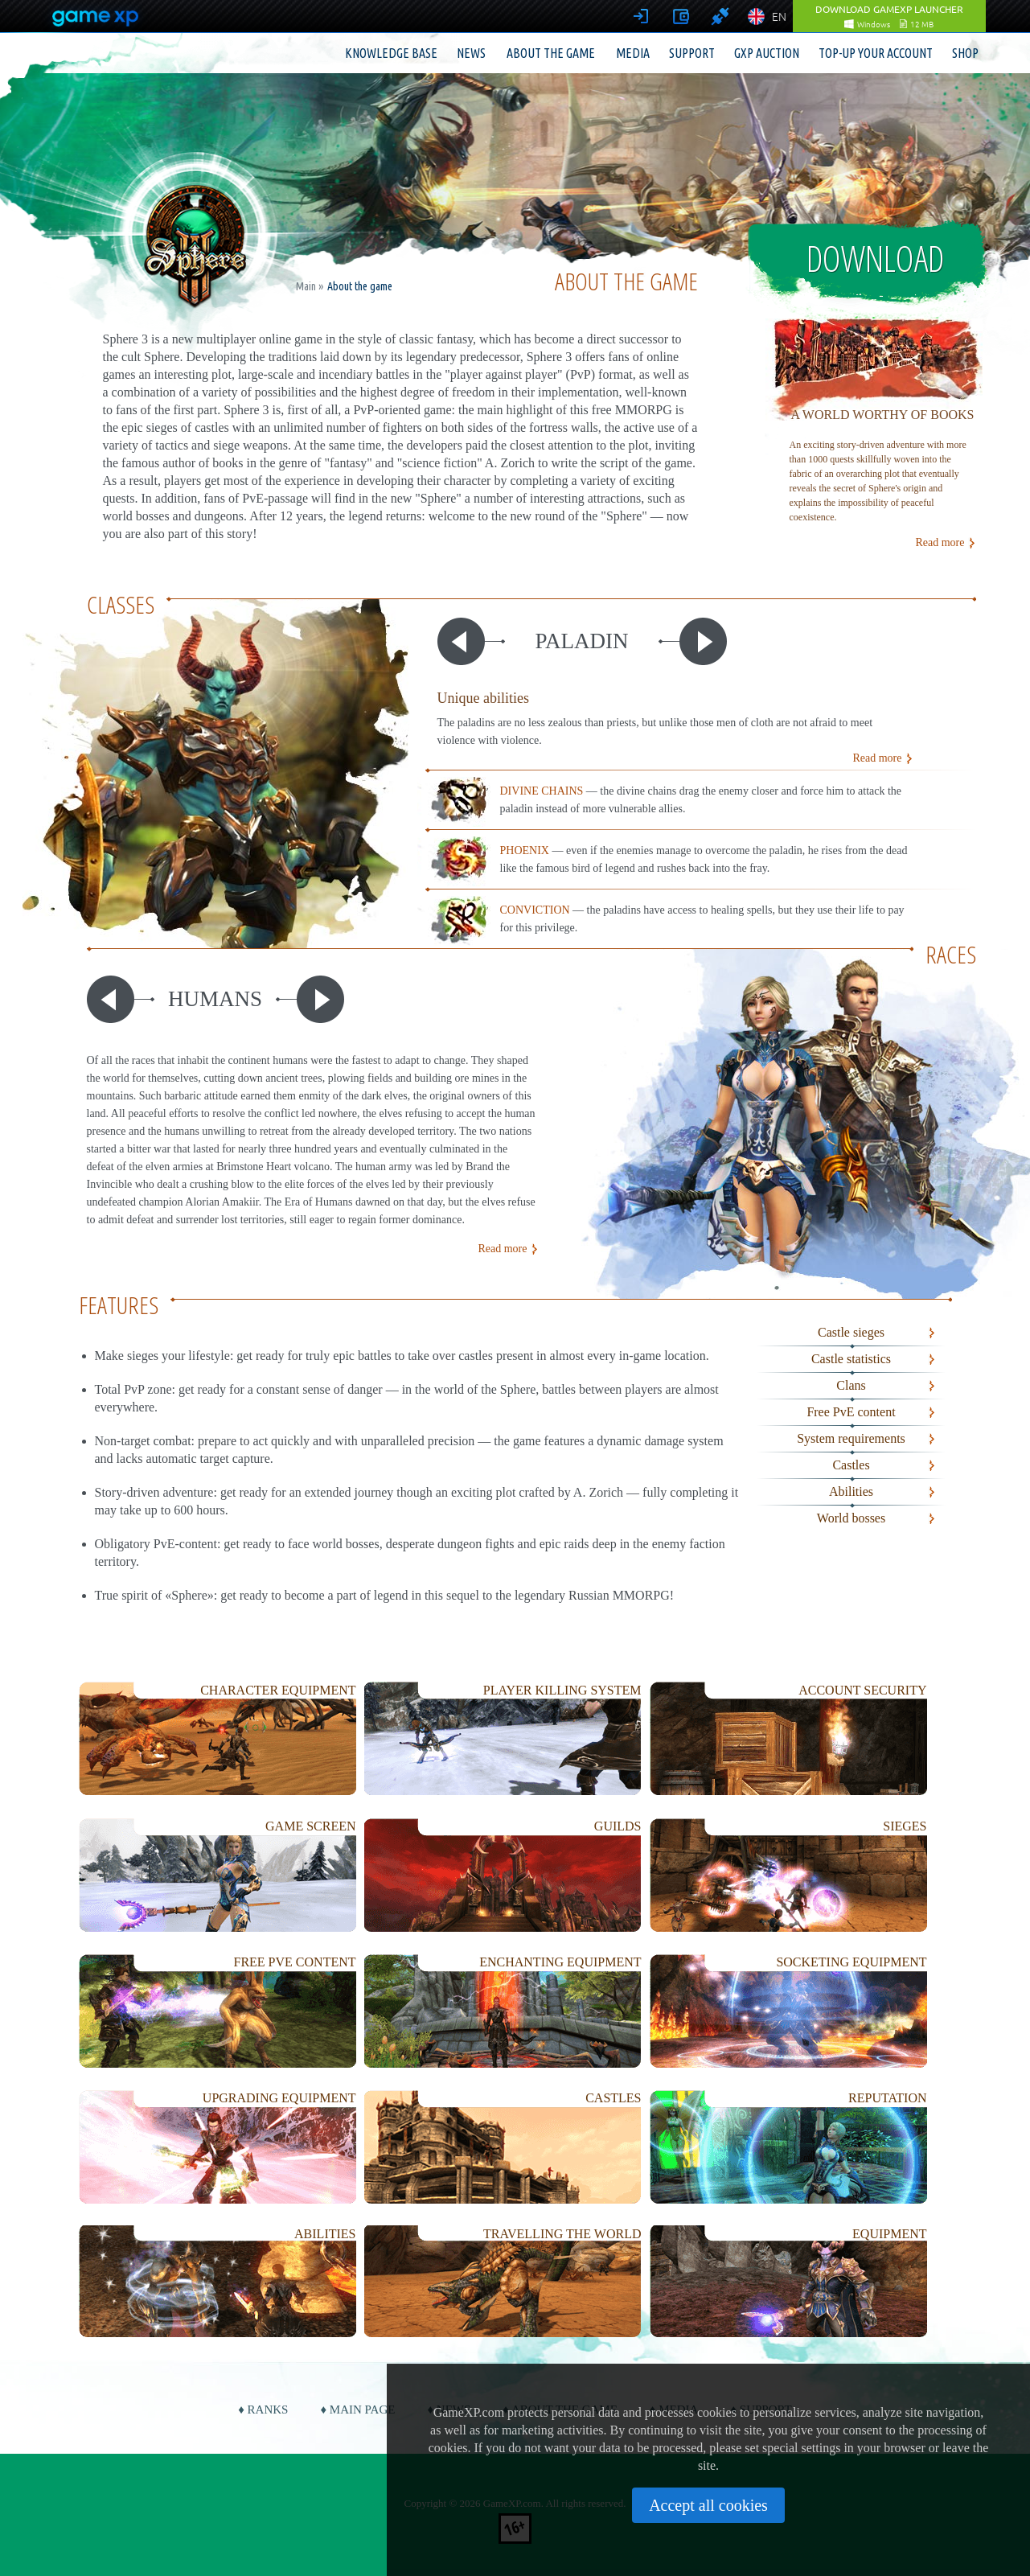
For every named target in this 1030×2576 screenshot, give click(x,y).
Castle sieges (851, 1332)
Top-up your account (876, 53)
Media (633, 53)
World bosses (851, 1518)
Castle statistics (851, 1359)
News (471, 53)
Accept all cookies (708, 2505)
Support (692, 53)
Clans (850, 1385)
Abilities (851, 1491)
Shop (965, 53)
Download (875, 258)
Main (306, 286)
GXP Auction (766, 53)
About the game (551, 53)
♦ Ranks (263, 2409)
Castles (850, 1465)
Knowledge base (391, 53)
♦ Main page (357, 2409)
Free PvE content (850, 1412)
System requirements (851, 1438)
